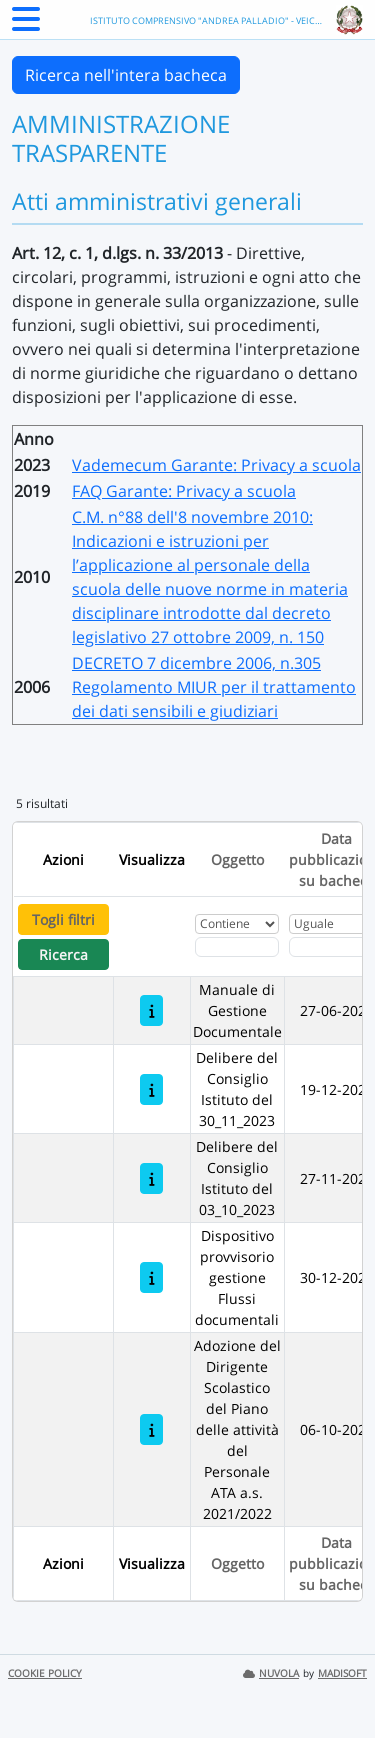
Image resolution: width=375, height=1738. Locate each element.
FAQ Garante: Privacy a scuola (184, 491)
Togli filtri (63, 919)
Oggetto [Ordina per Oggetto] (237, 859)
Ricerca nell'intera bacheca (126, 75)
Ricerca (63, 954)
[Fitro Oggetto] (237, 947)
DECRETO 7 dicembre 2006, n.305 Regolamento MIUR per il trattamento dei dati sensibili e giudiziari (214, 687)
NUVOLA (271, 1673)
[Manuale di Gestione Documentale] (151, 1010)
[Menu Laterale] (26, 25)
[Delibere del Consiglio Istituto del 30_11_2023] (151, 1089)
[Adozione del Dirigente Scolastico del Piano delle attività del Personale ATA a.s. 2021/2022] (151, 1429)
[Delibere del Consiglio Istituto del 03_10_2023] (151, 1178)
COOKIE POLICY (45, 1673)
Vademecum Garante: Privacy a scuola (216, 465)
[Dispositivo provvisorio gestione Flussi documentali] (151, 1277)
